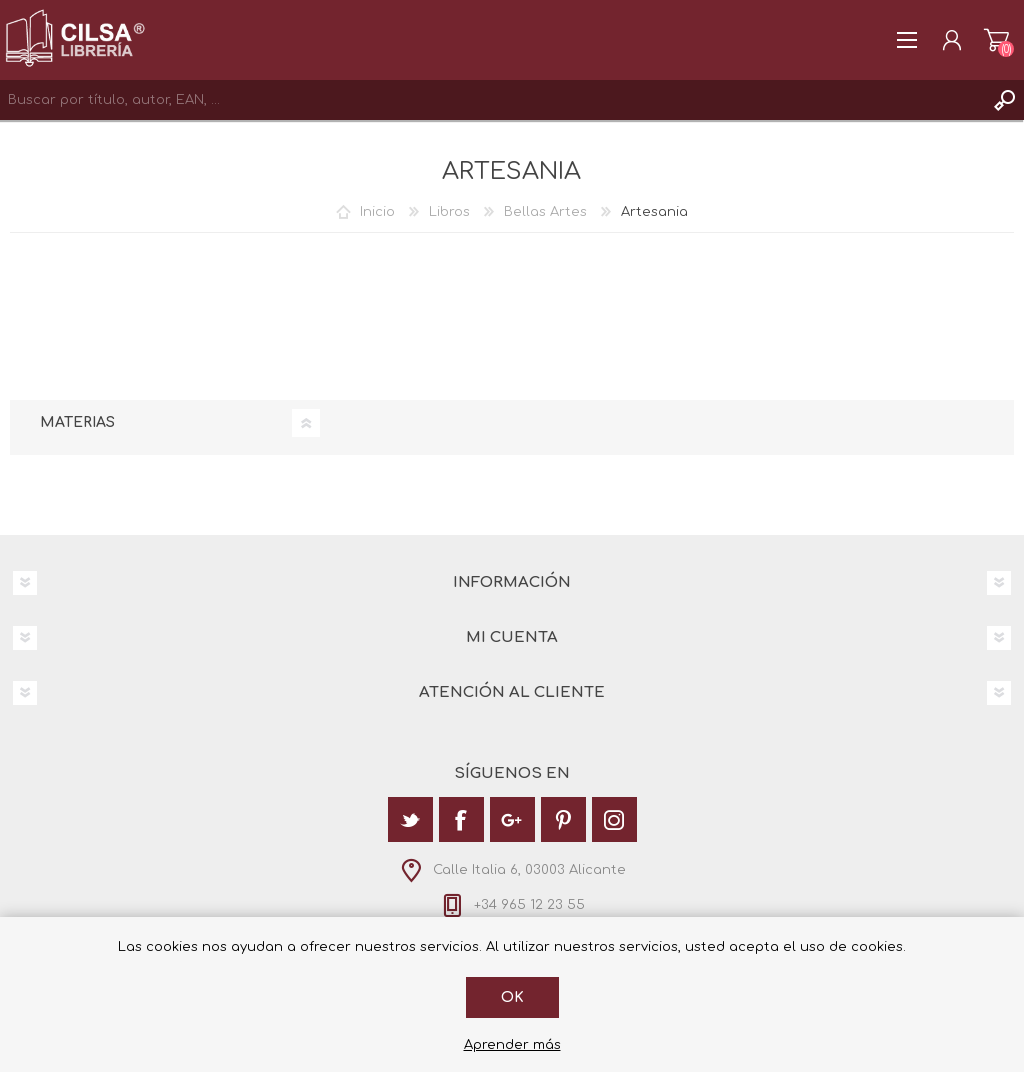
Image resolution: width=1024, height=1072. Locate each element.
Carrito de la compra (996, 40)
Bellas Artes (545, 212)
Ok (512, 997)
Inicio (377, 212)
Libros (449, 212)
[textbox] (492, 100)
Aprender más (512, 1045)
